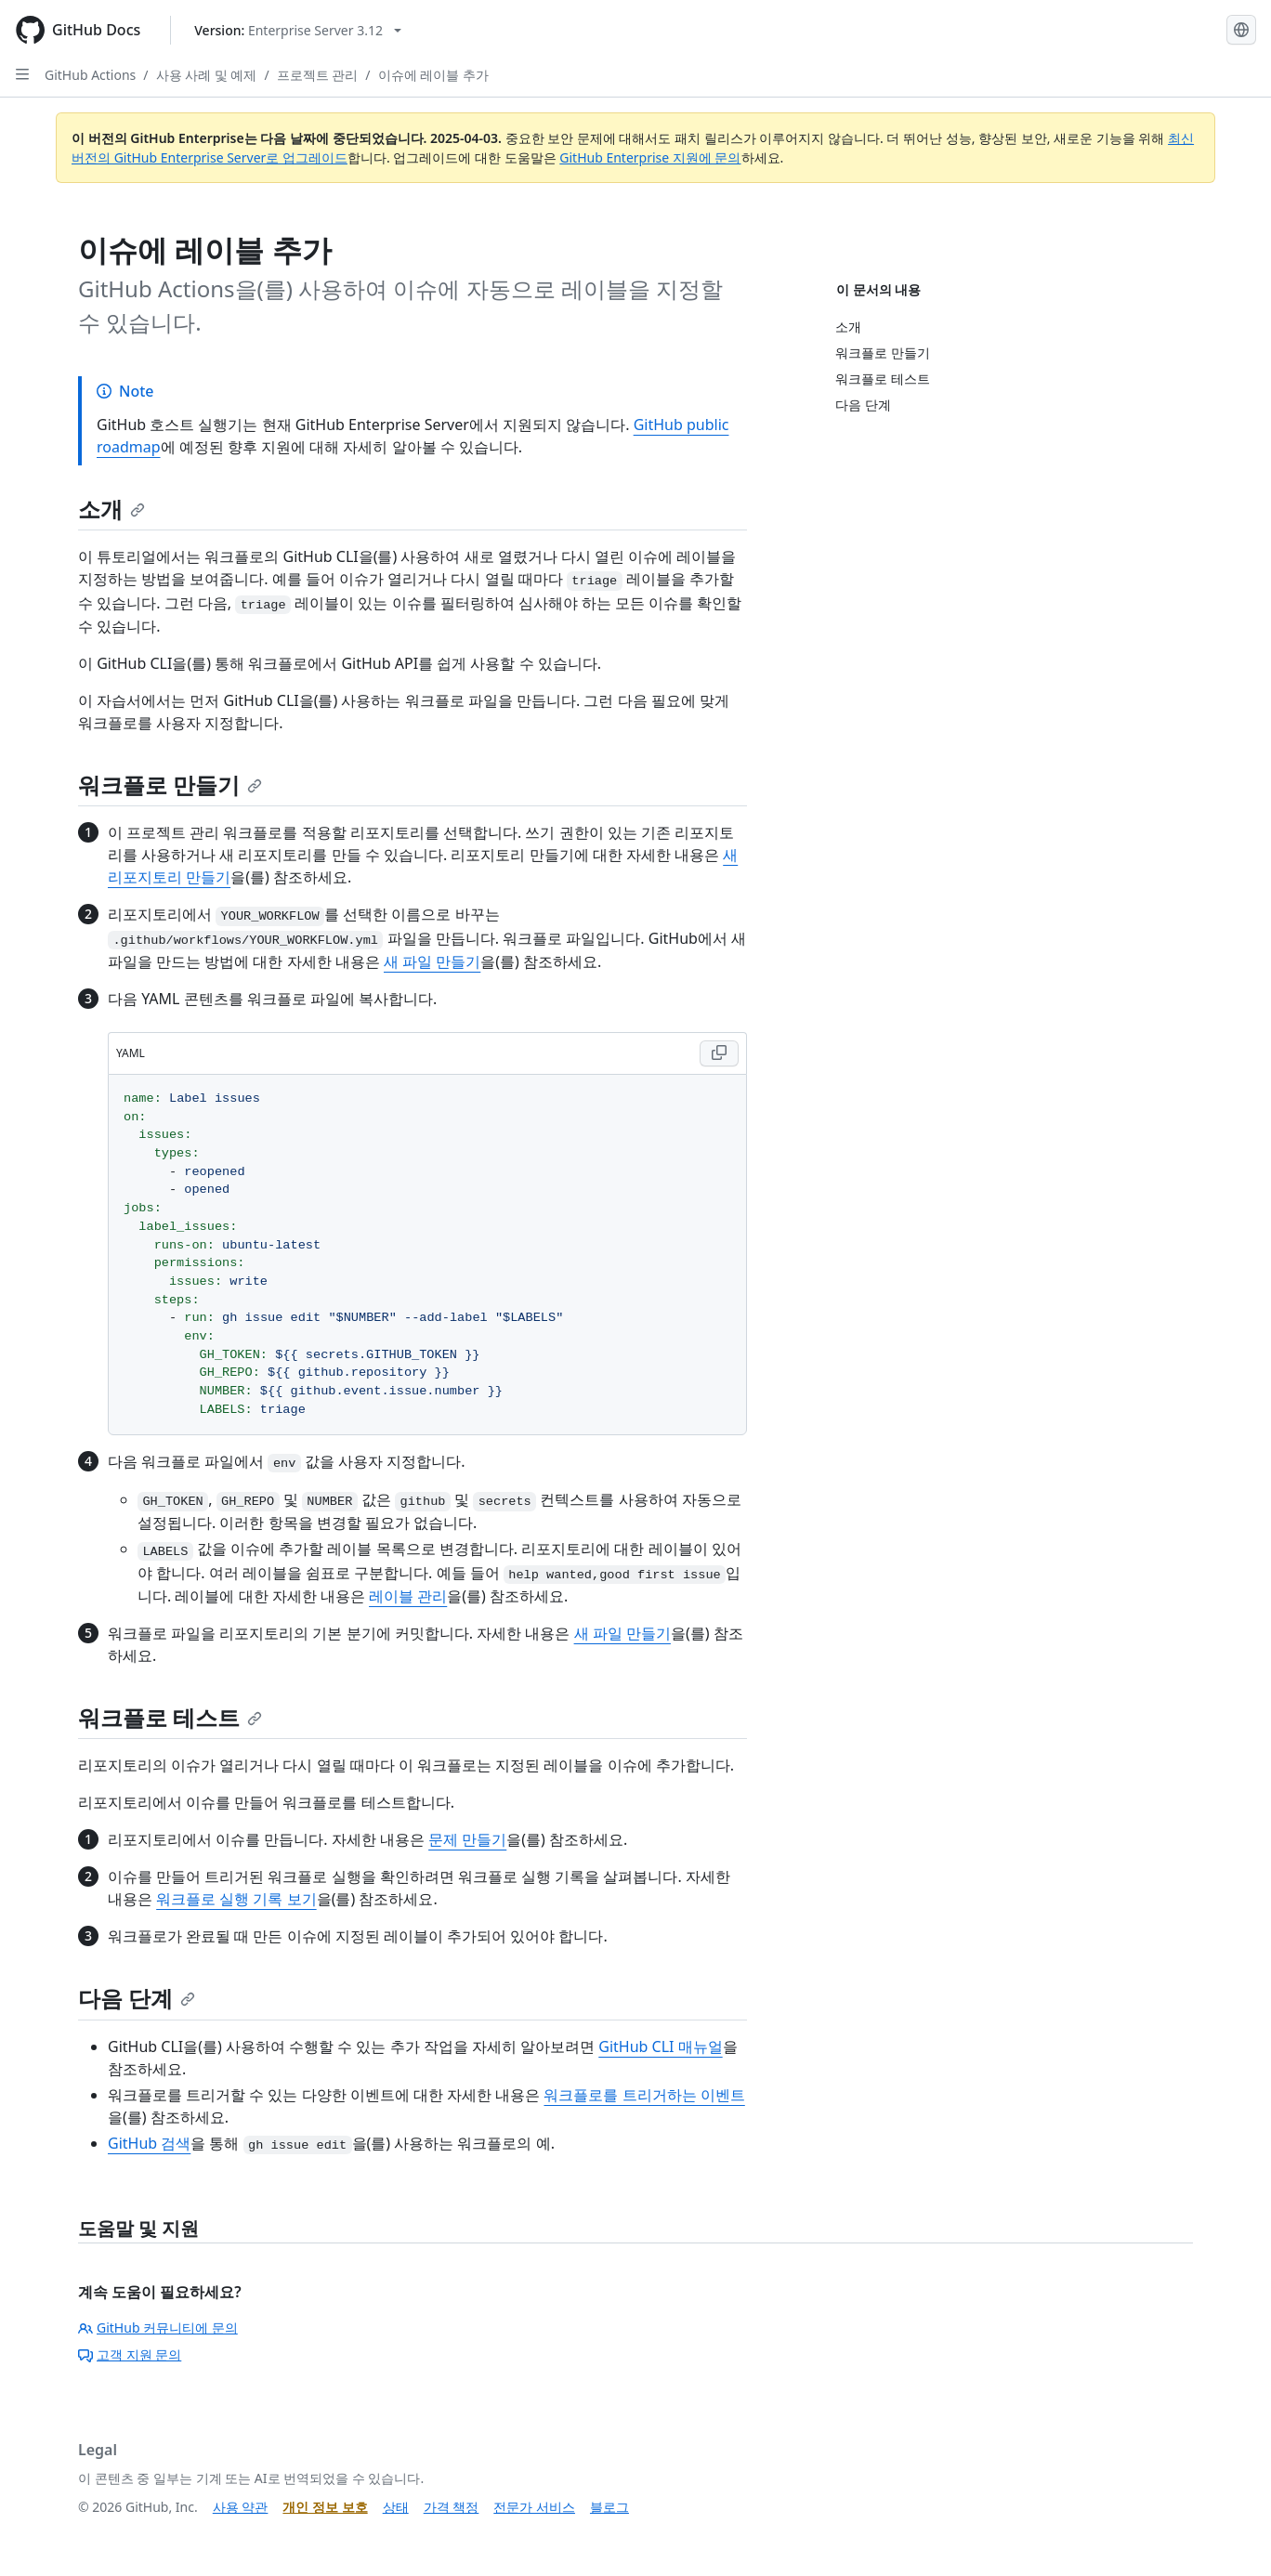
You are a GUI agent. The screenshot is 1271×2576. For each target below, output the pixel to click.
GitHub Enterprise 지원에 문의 (649, 157)
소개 (111, 508)
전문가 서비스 (534, 2507)
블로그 (609, 2507)
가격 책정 (451, 2507)
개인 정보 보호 (324, 2507)
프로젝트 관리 (318, 75)
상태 (396, 2507)
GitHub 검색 (149, 2143)
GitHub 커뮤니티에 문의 (158, 2327)
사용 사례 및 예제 (206, 75)
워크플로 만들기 (170, 784)
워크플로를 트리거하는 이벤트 (644, 2095)
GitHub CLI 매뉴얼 (660, 2046)
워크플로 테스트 (170, 1717)
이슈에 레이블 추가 (433, 75)
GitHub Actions (90, 75)
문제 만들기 (467, 1839)
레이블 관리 (408, 1596)
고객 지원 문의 (129, 2354)
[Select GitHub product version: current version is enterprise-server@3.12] (298, 30)
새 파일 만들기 (432, 961)
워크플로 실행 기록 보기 (236, 1899)
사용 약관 (241, 2507)
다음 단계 (136, 1997)
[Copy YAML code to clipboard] (719, 1053)
